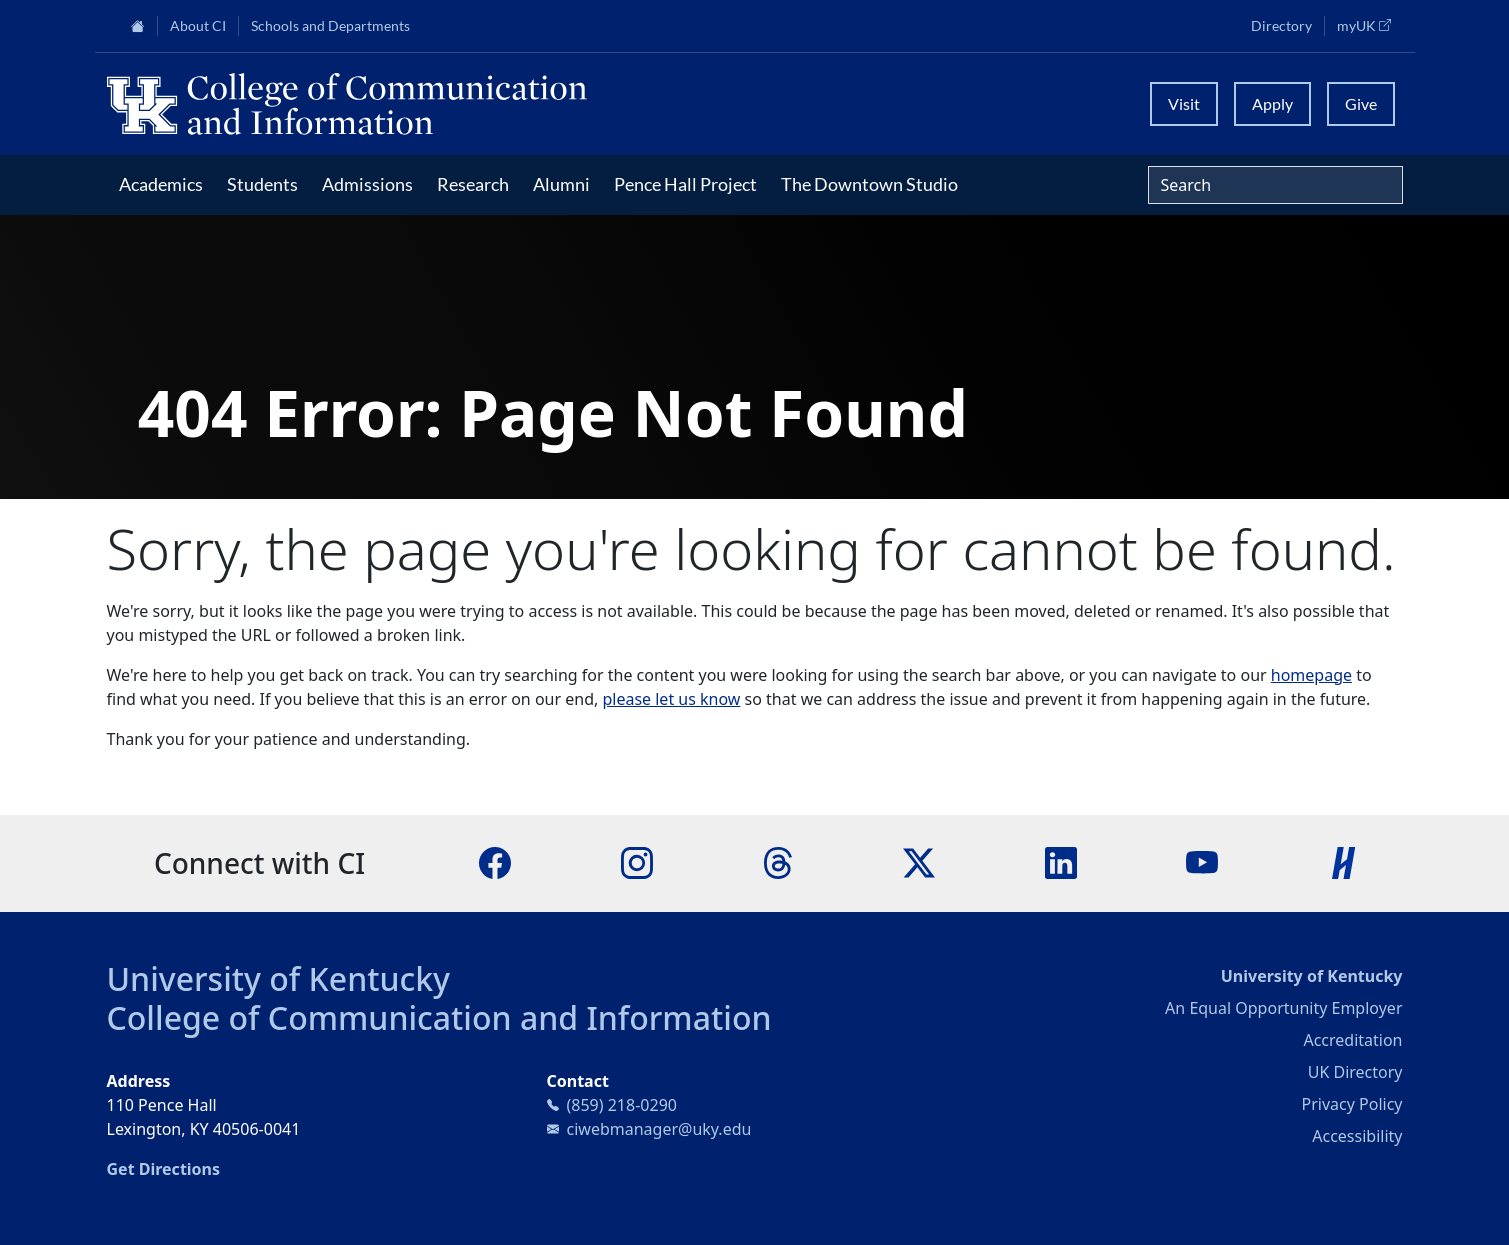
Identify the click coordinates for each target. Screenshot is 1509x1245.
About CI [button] (198, 26)
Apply (1272, 103)
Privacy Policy (1352, 1104)
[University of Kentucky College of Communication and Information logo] (593, 104)
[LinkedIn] (1061, 862)
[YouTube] (1202, 862)
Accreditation (1352, 1040)
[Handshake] (1344, 862)
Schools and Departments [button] (330, 26)
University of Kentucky (279, 978)
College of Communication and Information (439, 1017)
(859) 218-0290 (622, 1105)
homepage (1311, 675)
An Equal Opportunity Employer (1283, 1008)
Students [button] (262, 184)
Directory (1281, 26)
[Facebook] (495, 862)
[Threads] (778, 862)
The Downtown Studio (869, 184)
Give (1361, 103)
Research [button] (473, 184)
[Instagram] (637, 862)
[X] (919, 862)
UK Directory (1355, 1072)
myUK (1370, 25)
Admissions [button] (367, 184)
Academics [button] (161, 184)
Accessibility (1357, 1136)
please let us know (671, 699)
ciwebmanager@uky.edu (659, 1129)
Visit (1184, 103)
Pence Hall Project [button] (685, 184)
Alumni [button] (561, 184)
